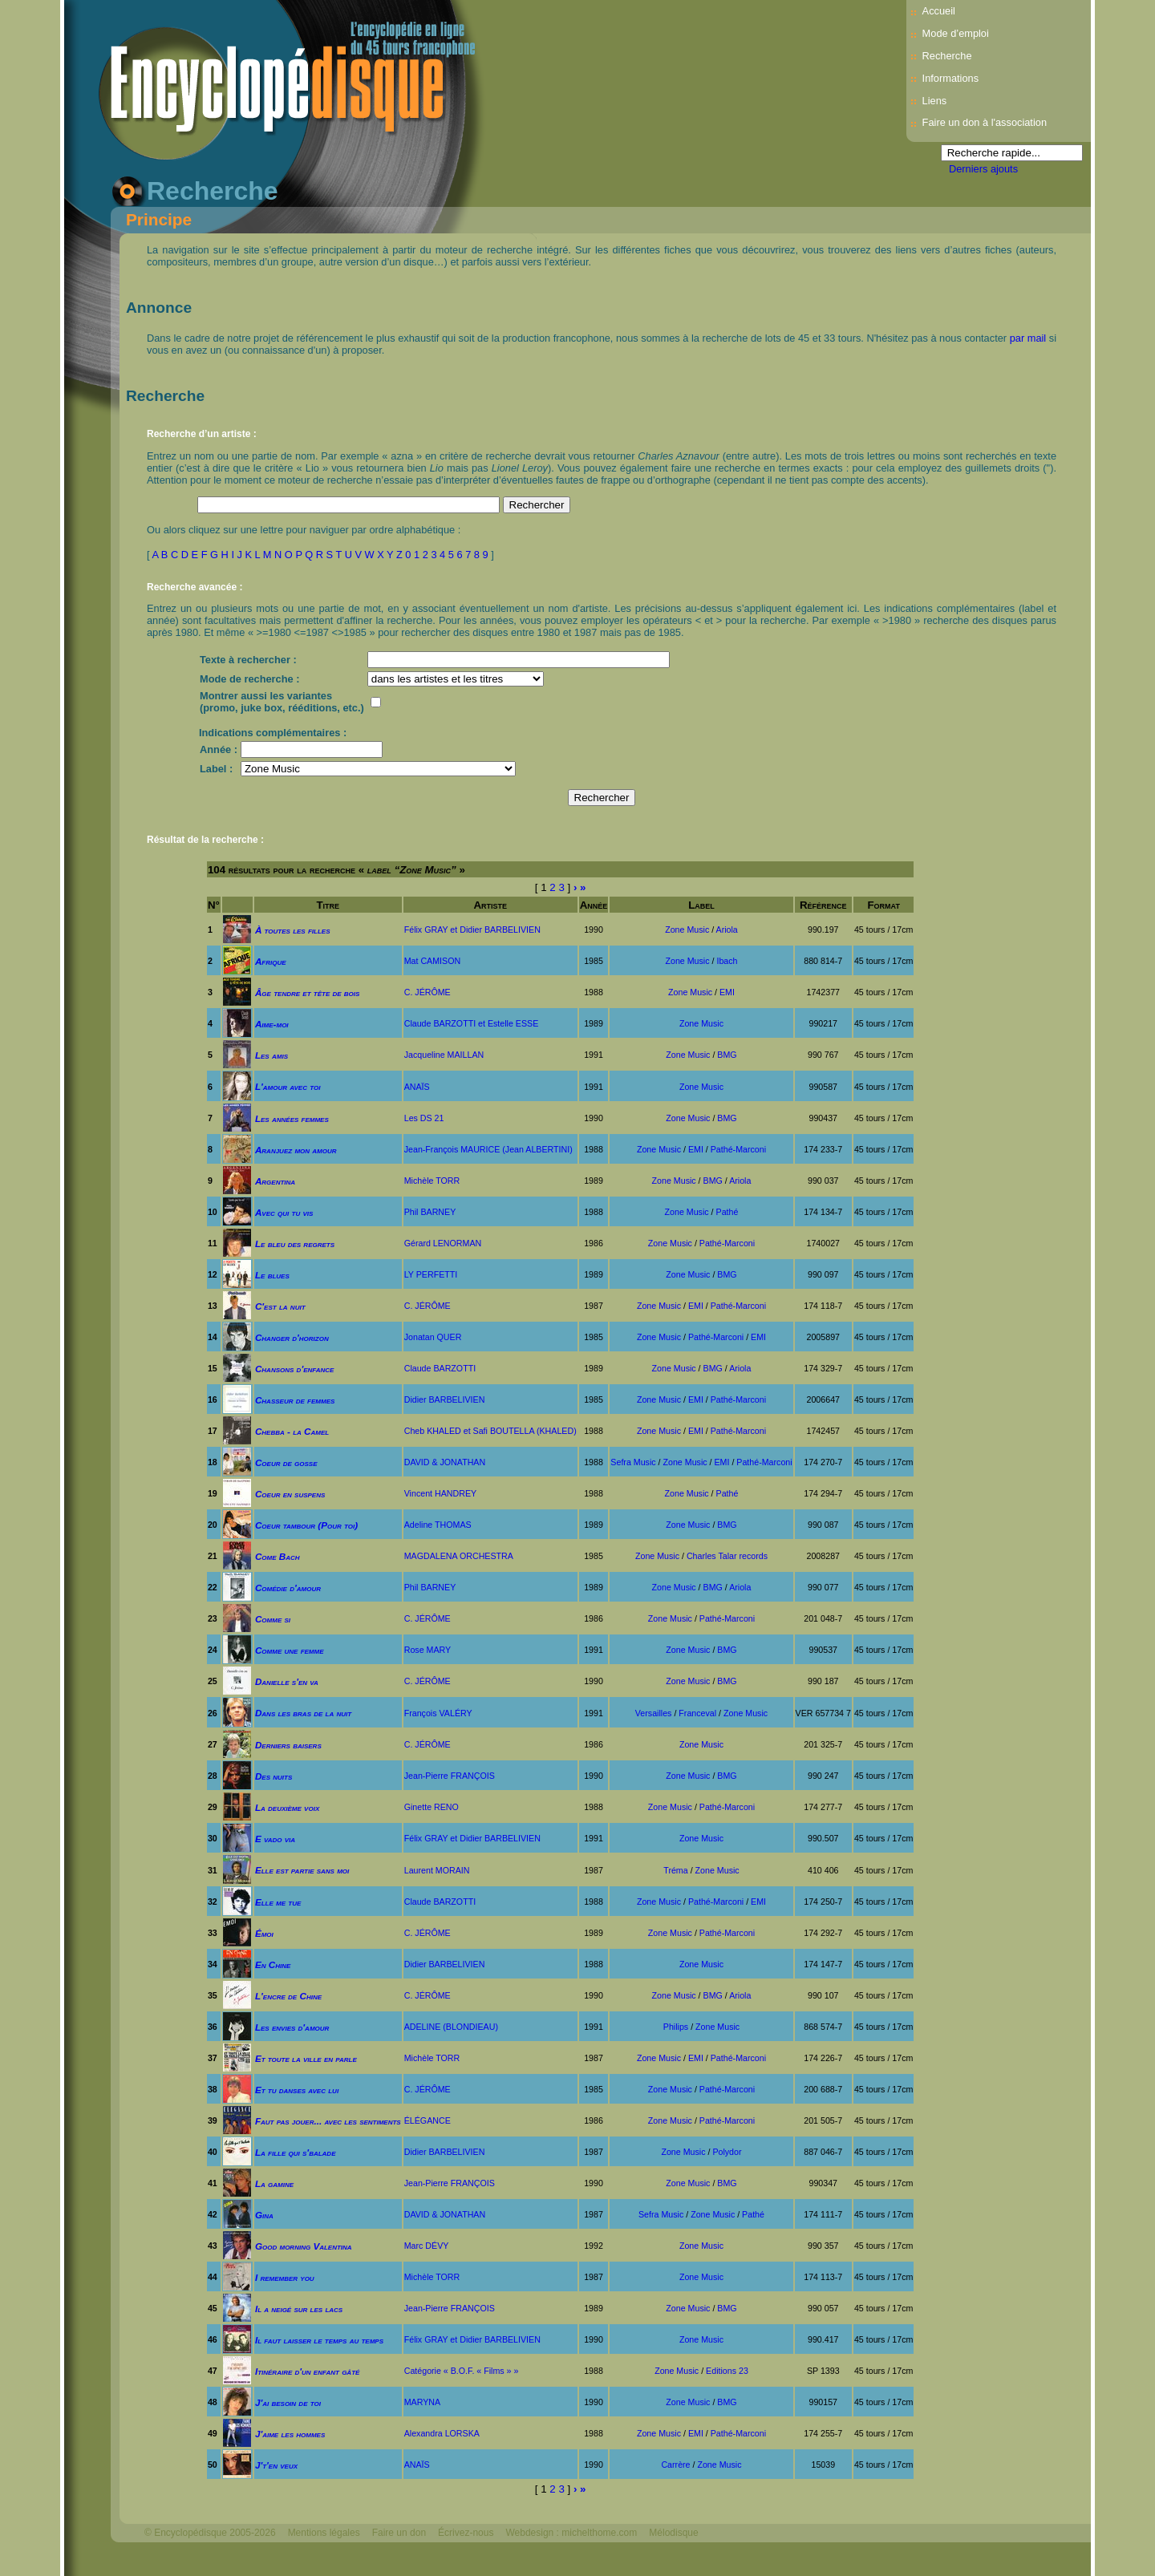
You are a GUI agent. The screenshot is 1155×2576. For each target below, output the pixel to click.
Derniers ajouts (983, 169)
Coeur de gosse (286, 1462)
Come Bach (277, 1556)
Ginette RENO (431, 1807)
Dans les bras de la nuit (303, 1712)
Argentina (275, 1181)
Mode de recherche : (249, 679)
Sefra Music (632, 1462)
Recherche (947, 56)
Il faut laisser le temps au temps (319, 2340)
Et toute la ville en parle (306, 2058)
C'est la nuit (280, 1306)
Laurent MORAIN (437, 1870)
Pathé (727, 1212)
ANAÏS (417, 1087)
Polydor (726, 2152)
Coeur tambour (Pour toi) (306, 1525)
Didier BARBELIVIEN (444, 1399)
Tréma (675, 1870)
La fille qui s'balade (295, 2152)
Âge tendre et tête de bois (307, 992)
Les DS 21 (424, 1118)
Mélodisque (673, 2532)
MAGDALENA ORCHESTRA (458, 1556)
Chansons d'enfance (294, 1368)
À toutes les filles (292, 930)
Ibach (726, 961)
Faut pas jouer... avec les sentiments (328, 2121)
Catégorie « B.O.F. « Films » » (461, 2371)
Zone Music (687, 929)
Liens (934, 101)
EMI (727, 992)
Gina (264, 2214)
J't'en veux (276, 2465)
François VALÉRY (438, 1713)
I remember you (284, 2277)
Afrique (270, 961)
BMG (726, 1054)
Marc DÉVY (426, 2245)
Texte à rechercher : (248, 660)
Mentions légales (324, 2532)
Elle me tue (278, 1902)
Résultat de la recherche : (205, 839)
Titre (327, 905)
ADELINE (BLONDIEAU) (451, 2026)
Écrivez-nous (465, 2532)
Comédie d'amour (288, 1587)
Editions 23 (727, 2371)
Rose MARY (427, 1650)
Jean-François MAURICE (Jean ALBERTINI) (488, 1149)
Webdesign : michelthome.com (571, 2532)
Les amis (271, 1055)
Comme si (272, 1619)
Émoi (264, 1933)
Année (594, 905)
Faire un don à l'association (984, 122)
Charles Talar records (727, 1556)
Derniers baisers (288, 1745)
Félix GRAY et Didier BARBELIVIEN (472, 929)
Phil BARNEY (430, 1212)
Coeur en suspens (290, 1493)
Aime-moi (272, 1024)
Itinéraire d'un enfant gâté (307, 2371)
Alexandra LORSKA (442, 2433)
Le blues (272, 1275)
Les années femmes (292, 1118)
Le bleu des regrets (294, 1243)
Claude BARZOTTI (440, 1368)
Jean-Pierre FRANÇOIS (449, 1775)
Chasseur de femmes (294, 1400)
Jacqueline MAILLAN (444, 1054)
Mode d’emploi (955, 33)
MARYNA (422, 2402)
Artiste (490, 905)
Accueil (938, 11)
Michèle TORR (432, 1180)
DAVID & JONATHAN (444, 1462)
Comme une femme (289, 1650)
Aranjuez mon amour (296, 1149)
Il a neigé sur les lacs (298, 2308)
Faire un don (399, 2532)
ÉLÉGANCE (427, 2120)
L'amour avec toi (288, 1086)
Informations (950, 78)
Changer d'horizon (292, 1337)
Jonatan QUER (433, 1337)
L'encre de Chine (288, 1996)
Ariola (727, 929)
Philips (675, 2026)
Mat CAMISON (432, 961)
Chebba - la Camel (292, 1431)
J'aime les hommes (290, 2433)
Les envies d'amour (292, 2027)
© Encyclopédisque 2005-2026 (210, 2532)
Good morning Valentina (303, 2246)
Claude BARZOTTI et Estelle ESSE (471, 1023)
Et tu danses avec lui (296, 2089)
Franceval (697, 1713)
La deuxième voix (287, 1807)
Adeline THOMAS (438, 1524)
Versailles (653, 1713)
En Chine (272, 1964)
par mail (1028, 338)
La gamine (274, 2183)
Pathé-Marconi (738, 1149)
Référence (823, 905)
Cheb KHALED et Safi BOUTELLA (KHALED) (490, 1431)
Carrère (675, 2464)
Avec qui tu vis (284, 1212)
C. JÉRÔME (427, 992)
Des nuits (273, 1776)
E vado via (275, 1838)
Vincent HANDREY (440, 1493)
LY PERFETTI (431, 1274)
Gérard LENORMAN (443, 1243)
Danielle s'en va (286, 1681)
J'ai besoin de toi (288, 2402)
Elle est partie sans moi (302, 1870)
